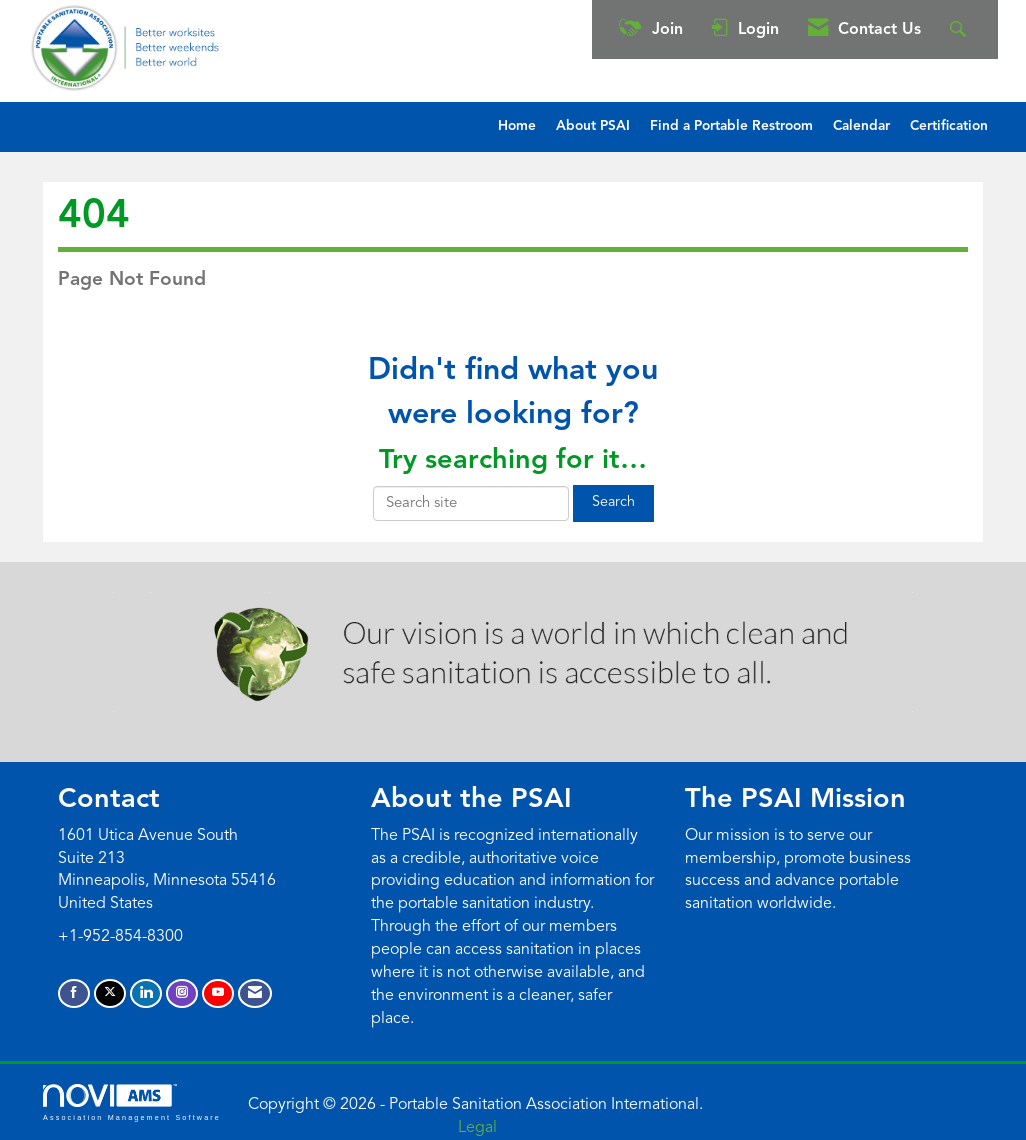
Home (517, 126)
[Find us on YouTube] (218, 993)
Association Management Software (132, 1102)
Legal (477, 1128)
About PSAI (593, 126)
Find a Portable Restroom (731, 126)
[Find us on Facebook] (74, 993)
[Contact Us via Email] (255, 993)
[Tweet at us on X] (110, 993)
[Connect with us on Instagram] (182, 993)
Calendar (861, 126)
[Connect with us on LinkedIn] (146, 993)
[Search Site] (960, 29)
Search (613, 502)
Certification (949, 126)
